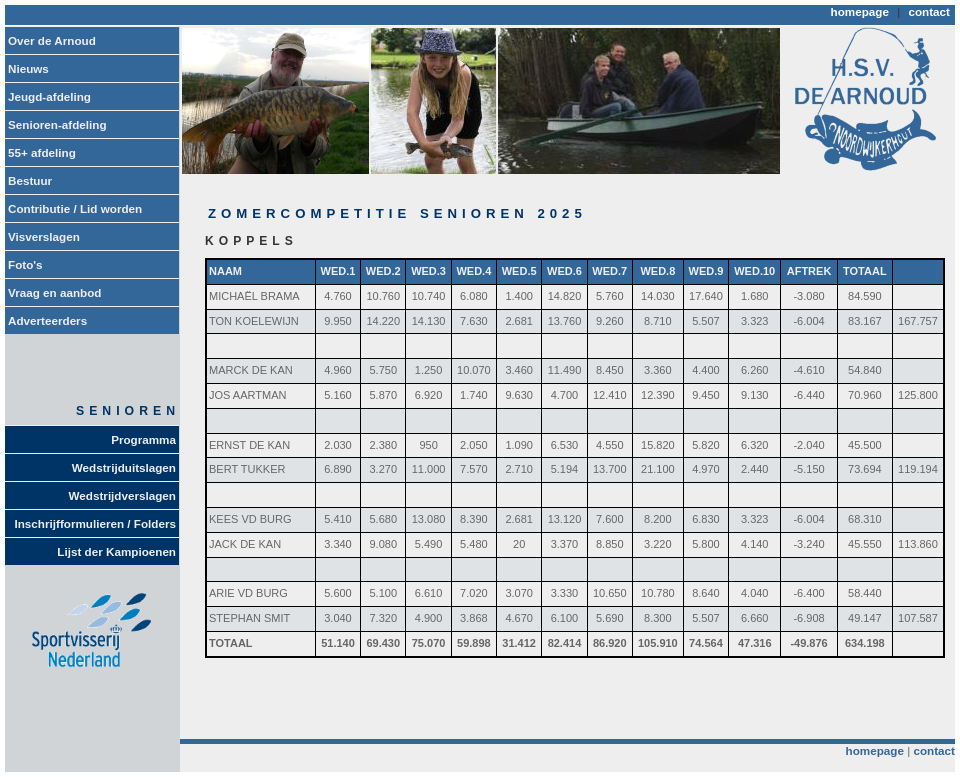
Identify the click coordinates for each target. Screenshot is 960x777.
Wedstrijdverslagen (122, 495)
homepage (860, 11)
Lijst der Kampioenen (116, 551)
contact (929, 11)
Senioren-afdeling (57, 124)
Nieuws (28, 68)
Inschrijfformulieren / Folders (96, 523)
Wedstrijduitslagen (124, 467)
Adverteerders (47, 320)
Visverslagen (44, 236)
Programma (143, 439)
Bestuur (30, 180)
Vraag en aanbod (54, 292)
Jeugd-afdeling (49, 96)
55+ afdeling (42, 152)
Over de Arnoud (52, 40)
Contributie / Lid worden (75, 208)
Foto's (25, 264)
